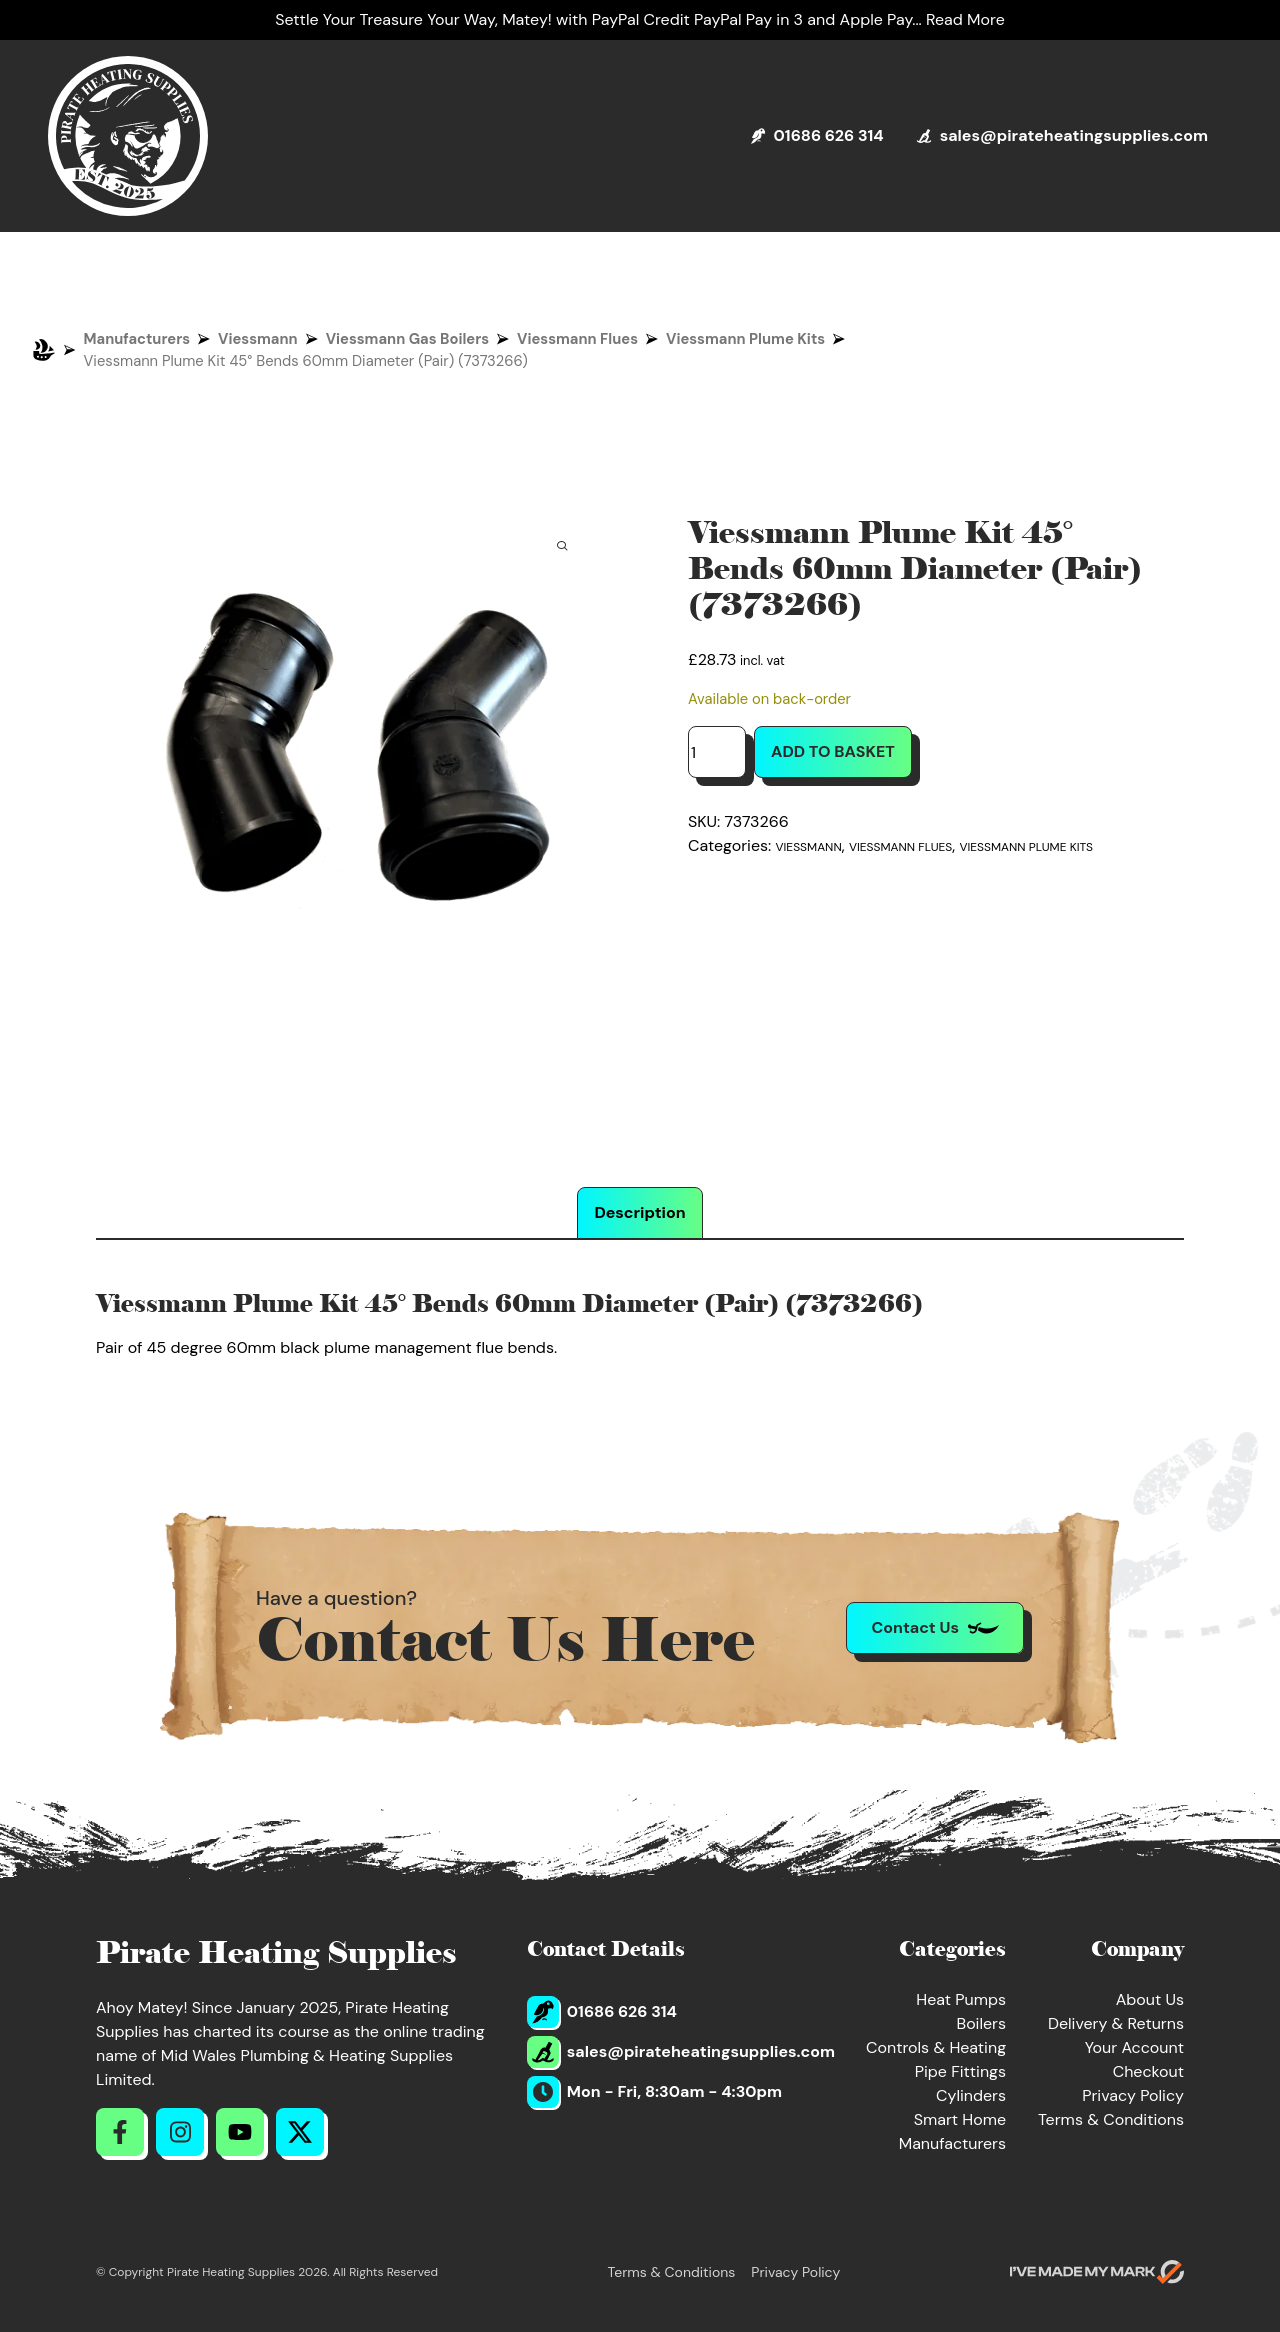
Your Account (1134, 2047)
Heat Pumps (961, 1999)
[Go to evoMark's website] (1097, 2272)
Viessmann (258, 339)
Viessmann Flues (577, 339)
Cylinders (971, 2095)
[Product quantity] (717, 752)
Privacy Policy (1133, 2095)
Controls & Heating (936, 2047)
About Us (1150, 1999)
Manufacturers (137, 339)
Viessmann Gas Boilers (407, 339)
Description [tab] (639, 1212)
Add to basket (833, 751)
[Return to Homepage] (128, 136)
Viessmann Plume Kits (745, 339)
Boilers (981, 2023)
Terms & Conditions (1111, 2119)
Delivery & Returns (1116, 2023)
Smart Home (960, 2119)
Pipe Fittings (960, 2071)
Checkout (1148, 2071)
